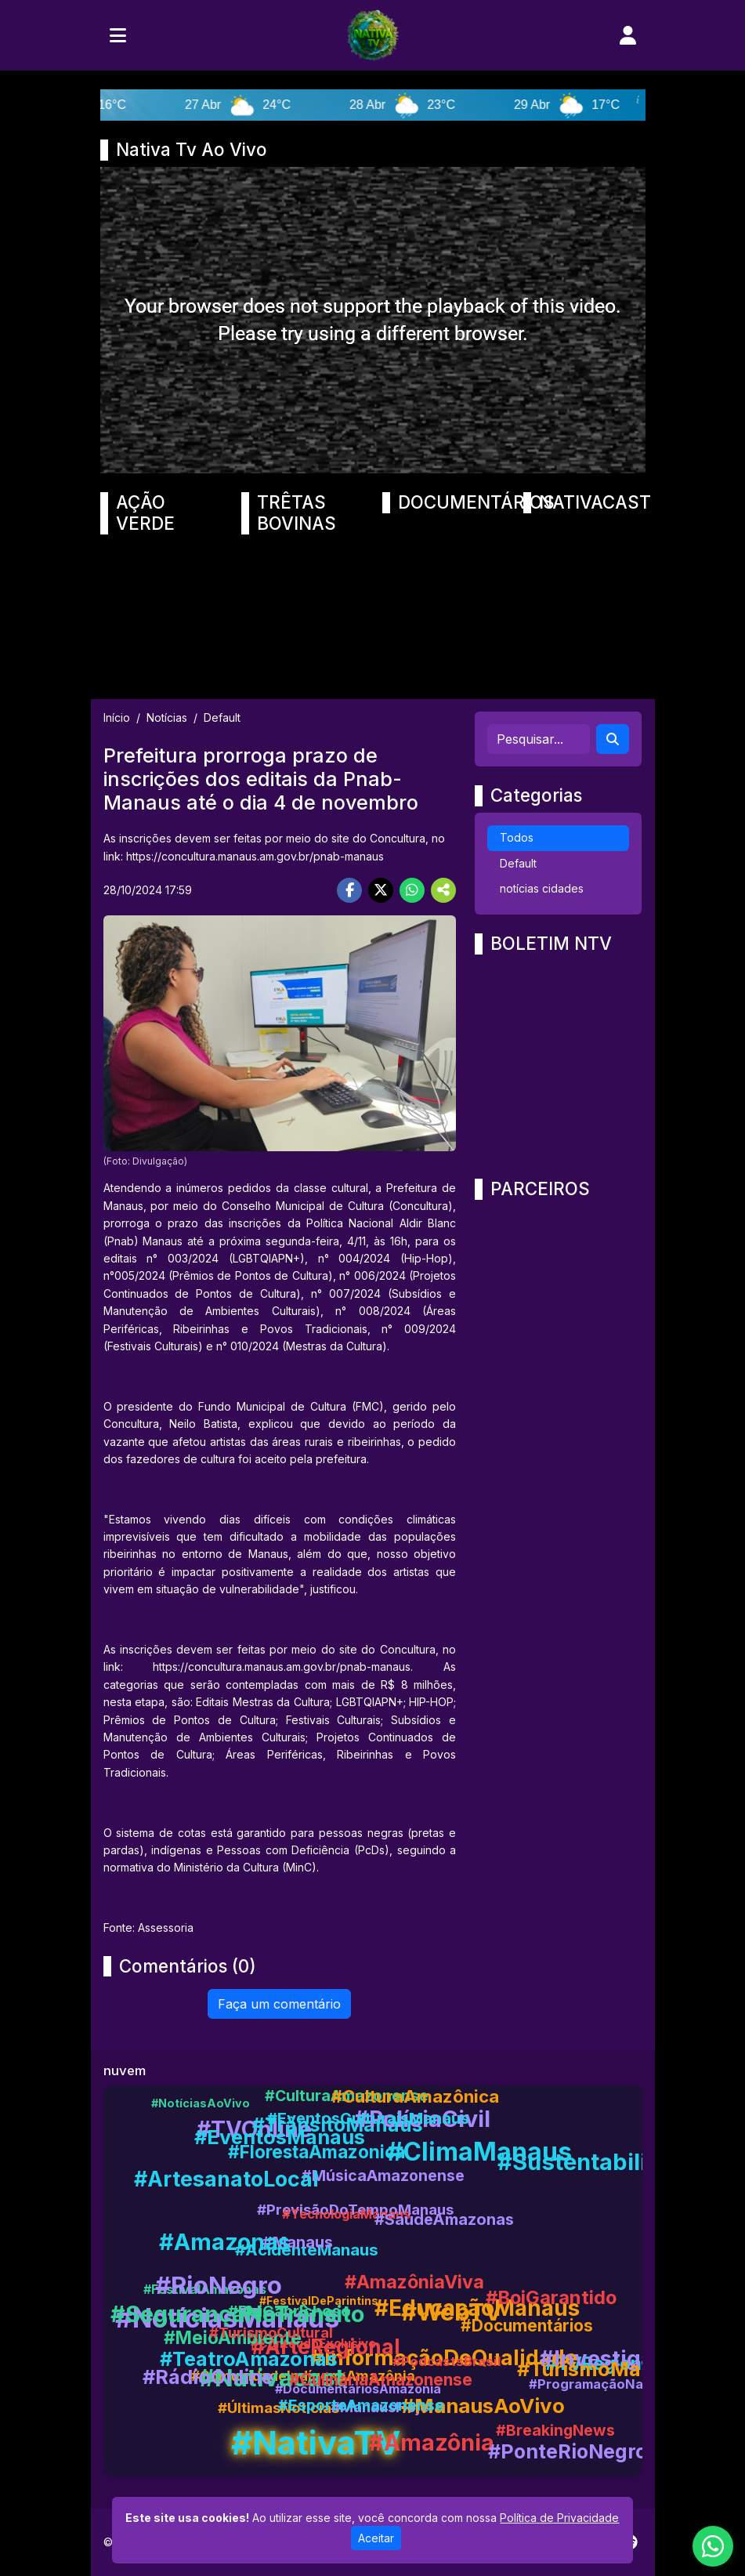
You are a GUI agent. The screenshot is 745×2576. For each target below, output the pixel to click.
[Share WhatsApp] (412, 890)
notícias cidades (542, 888)
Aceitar (376, 2538)
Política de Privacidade (559, 2517)
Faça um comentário (279, 2004)
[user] (628, 35)
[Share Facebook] (349, 890)
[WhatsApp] (713, 2546)
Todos (516, 837)
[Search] (612, 739)
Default (518, 863)
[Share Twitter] (380, 890)
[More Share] (443, 890)
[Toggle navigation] (118, 35)
